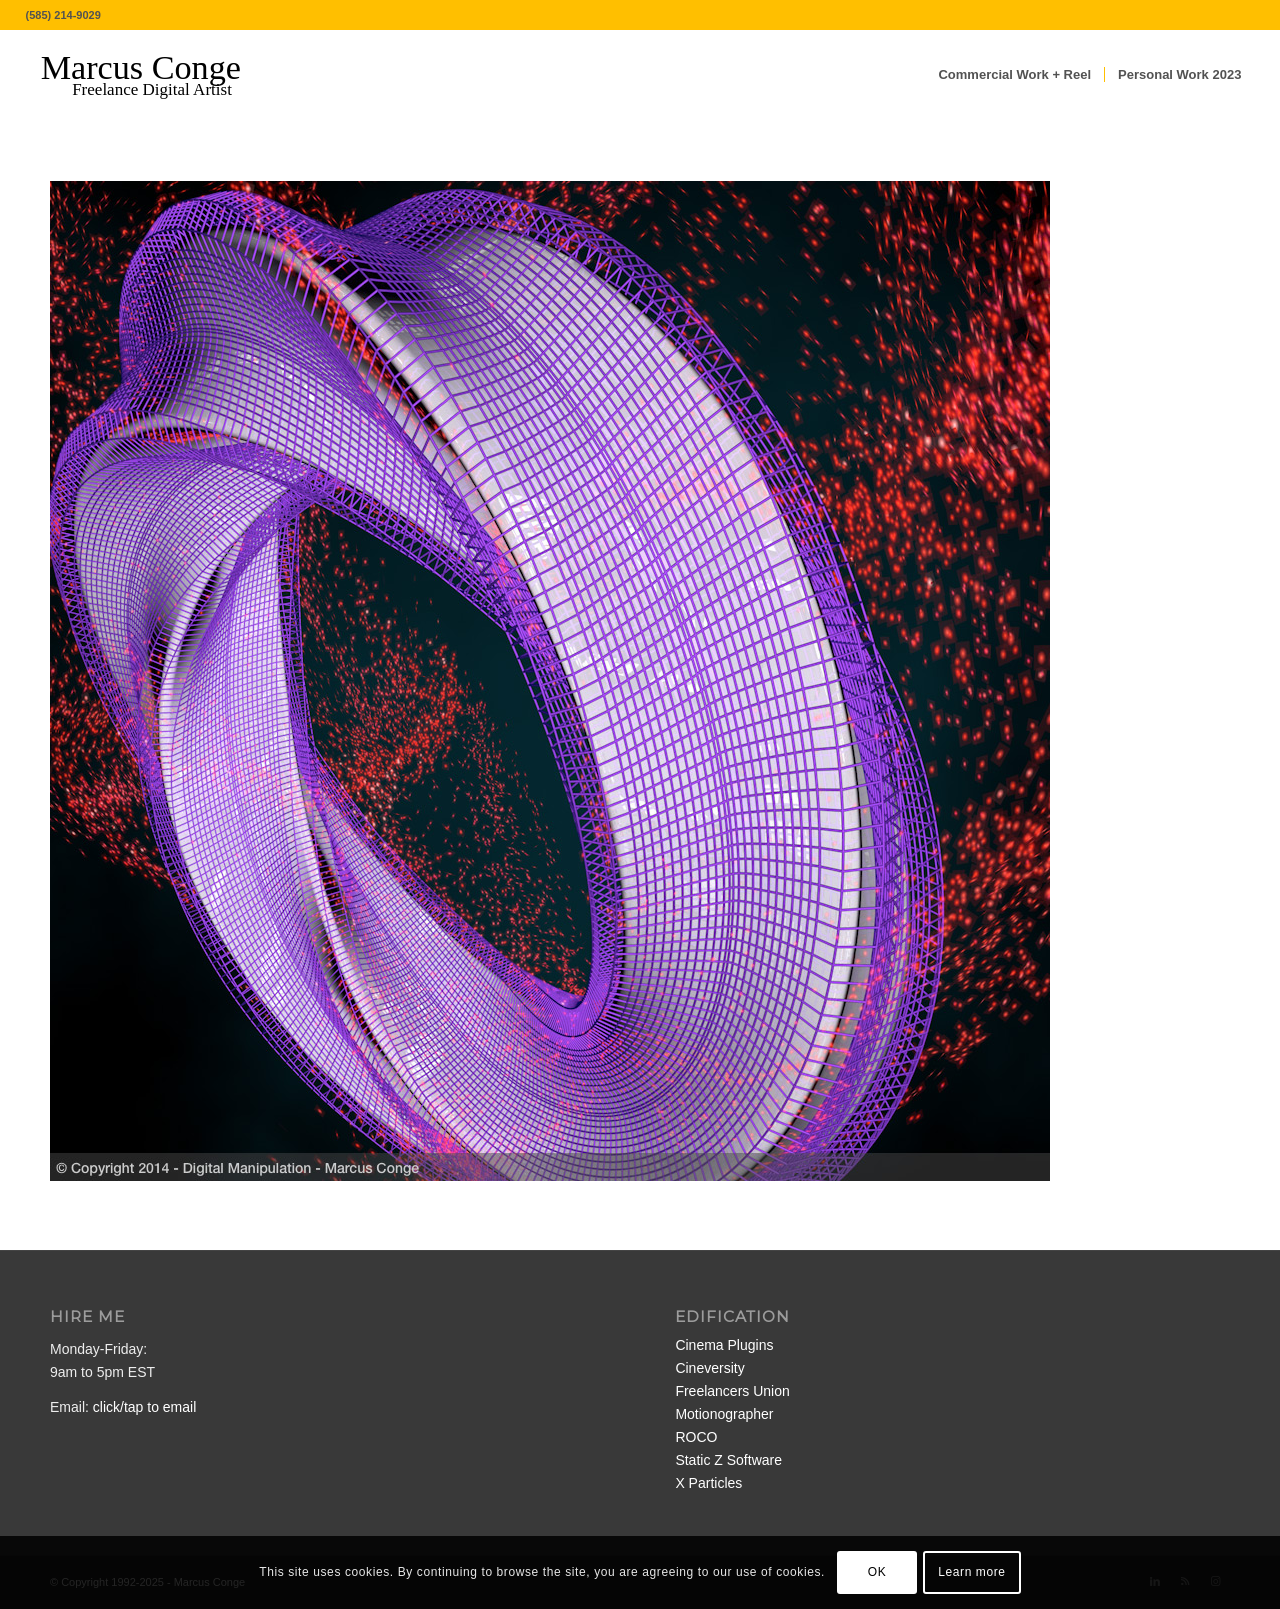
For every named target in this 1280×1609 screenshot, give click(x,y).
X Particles (708, 1483)
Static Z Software (728, 1460)
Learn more (971, 1572)
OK (877, 1572)
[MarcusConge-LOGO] (156, 75)
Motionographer (724, 1414)
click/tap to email (144, 1407)
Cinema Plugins (724, 1345)
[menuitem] (1014, 75)
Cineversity (709, 1368)
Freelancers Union (732, 1391)
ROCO (696, 1437)
